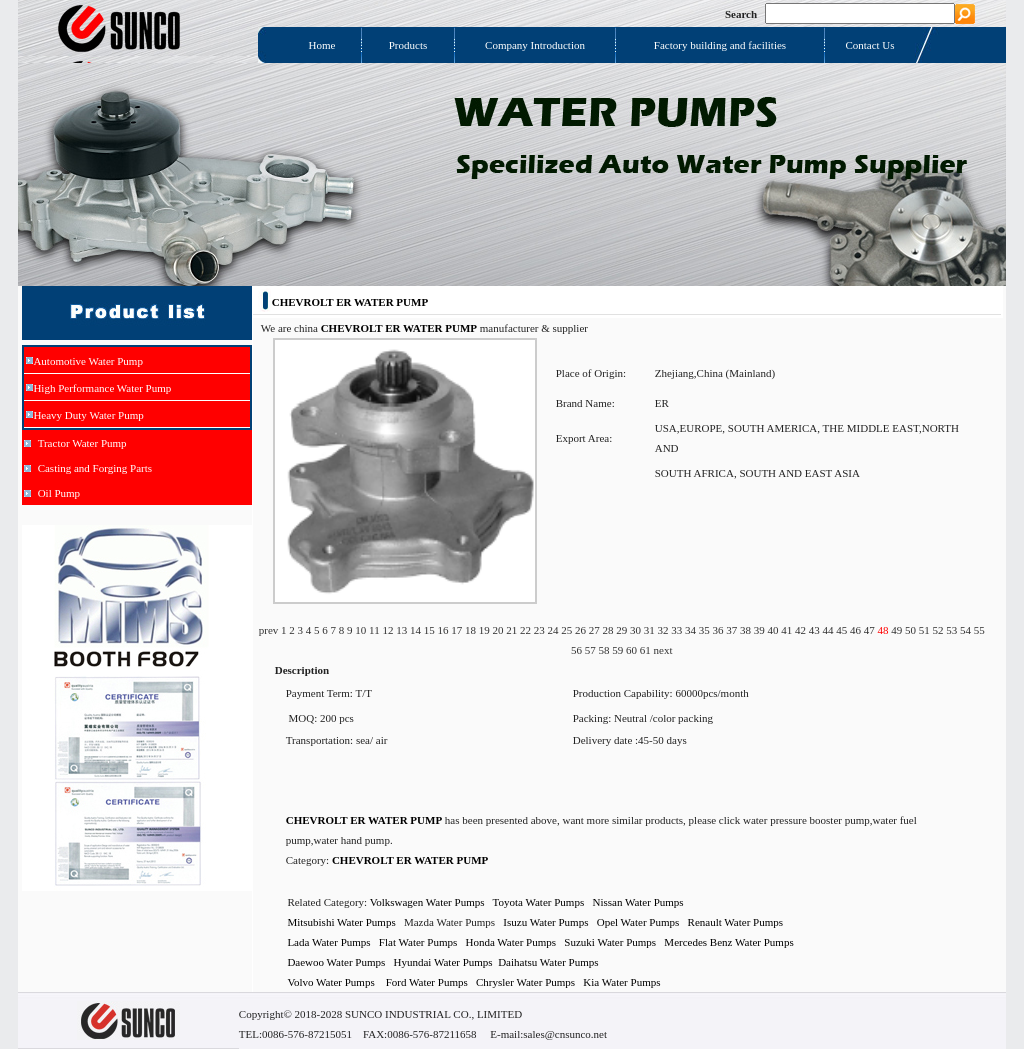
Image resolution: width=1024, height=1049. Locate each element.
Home (322, 45)
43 (816, 630)
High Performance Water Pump (102, 388)
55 (979, 630)
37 (733, 630)
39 (761, 630)
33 (678, 630)
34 (692, 630)
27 (596, 630)
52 (939, 630)
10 (362, 630)
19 (486, 630)
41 (788, 630)
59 (619, 650)
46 (857, 630)
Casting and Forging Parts (95, 468)
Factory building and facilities (720, 45)
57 (592, 650)
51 (926, 630)
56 (578, 650)
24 (554, 630)
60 (633, 650)
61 (647, 650)
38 (747, 630)
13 (403, 630)
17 (458, 630)
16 (444, 630)
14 (417, 630)
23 (541, 630)
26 (582, 630)
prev (270, 630)
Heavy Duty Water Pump (88, 415)
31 (651, 630)
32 (664, 630)
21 (513, 630)
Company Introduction (535, 45)
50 (912, 630)
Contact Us (869, 45)
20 (499, 630)
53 (953, 630)
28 (609, 630)
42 (802, 630)
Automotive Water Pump (88, 361)
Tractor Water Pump (82, 443)
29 (623, 630)
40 (774, 630)
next (663, 650)
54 (967, 630)
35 (706, 630)
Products (408, 45)
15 (431, 630)
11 (375, 630)
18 (472, 630)
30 (637, 630)
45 (843, 630)
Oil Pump (59, 493)
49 (898, 630)
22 (527, 630)
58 (606, 650)
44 (829, 630)
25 (568, 630)
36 (719, 630)
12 (389, 630)
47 (871, 630)
